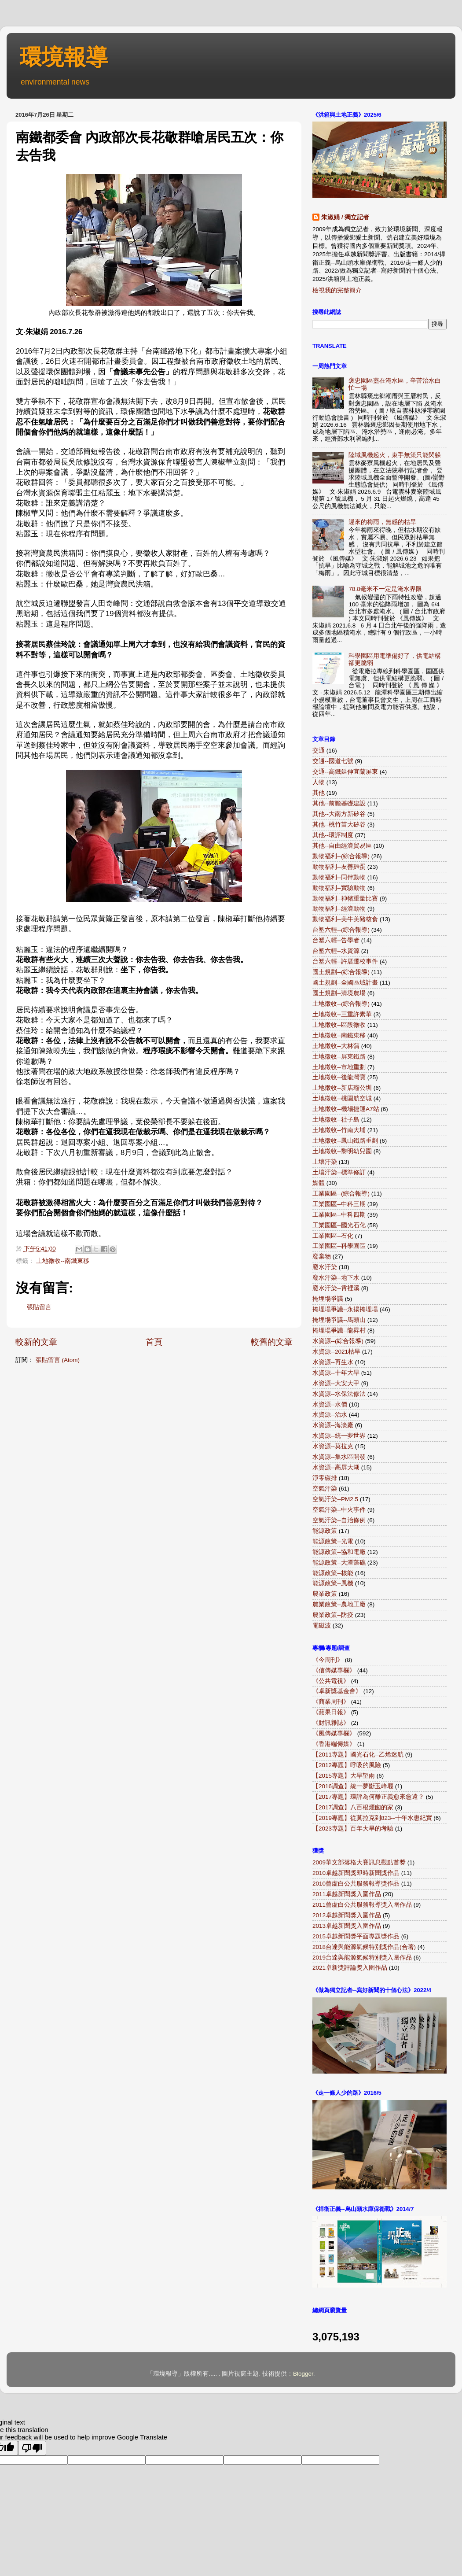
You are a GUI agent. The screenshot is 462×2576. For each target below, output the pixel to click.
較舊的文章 (272, 1342)
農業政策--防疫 (332, 1615)
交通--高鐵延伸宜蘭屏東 (345, 771)
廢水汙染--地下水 (335, 1277)
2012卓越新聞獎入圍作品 (346, 1915)
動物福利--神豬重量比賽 (345, 898)
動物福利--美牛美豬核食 (345, 919)
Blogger (303, 2373)
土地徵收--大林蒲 (335, 1046)
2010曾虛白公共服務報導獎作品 (356, 1883)
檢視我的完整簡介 (337, 290)
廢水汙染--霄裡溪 (335, 1288)
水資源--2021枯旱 (336, 1351)
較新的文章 (36, 1342)
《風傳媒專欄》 (334, 1733)
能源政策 (324, 1531)
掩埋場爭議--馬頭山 (339, 1320)
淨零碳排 (324, 1478)
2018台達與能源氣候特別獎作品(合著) (364, 1947)
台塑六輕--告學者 (335, 940)
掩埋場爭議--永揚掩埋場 (345, 1309)
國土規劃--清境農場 (339, 993)
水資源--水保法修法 (339, 1394)
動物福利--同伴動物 (339, 877)
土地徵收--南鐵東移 (62, 1261)
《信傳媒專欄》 (334, 1670)
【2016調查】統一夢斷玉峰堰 (352, 1786)
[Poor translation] (32, 2448)
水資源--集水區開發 (339, 1457)
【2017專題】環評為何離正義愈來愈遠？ (368, 1797)
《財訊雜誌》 (330, 1723)
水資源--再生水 (332, 1362)
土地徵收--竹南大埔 (339, 1130)
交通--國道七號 (332, 761)
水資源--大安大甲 (335, 1383)
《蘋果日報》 (330, 1712)
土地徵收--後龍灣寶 (339, 1077)
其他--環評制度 (332, 835)
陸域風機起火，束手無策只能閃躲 (394, 455)
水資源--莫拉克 (332, 1446)
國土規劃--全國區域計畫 (345, 982)
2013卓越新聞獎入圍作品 (346, 1926)
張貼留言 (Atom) (58, 1360)
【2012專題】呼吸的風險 (346, 1765)
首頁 (154, 1342)
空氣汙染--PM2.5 (335, 1499)
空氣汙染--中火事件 (339, 1509)
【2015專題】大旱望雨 (343, 1775)
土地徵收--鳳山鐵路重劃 (345, 1140)
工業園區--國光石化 (339, 1225)
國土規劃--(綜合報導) (341, 972)
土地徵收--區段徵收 (339, 1025)
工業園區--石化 (332, 1236)
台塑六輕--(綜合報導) (341, 929)
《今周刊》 (327, 1660)
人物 (318, 782)
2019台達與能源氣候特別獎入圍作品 (362, 1957)
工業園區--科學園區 (339, 1246)
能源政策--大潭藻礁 (339, 1562)
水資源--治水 (329, 1414)
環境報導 (64, 57)
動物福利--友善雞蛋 (339, 867)
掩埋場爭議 (327, 1298)
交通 (318, 750)
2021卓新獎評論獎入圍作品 (349, 1967)
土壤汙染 (324, 1162)
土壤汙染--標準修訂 (339, 1172)
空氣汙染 (324, 1488)
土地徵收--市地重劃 (339, 1067)
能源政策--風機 (332, 1583)
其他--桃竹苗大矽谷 (339, 824)
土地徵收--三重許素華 (342, 1014)
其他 (318, 793)
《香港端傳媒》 (334, 1744)
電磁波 (321, 1625)
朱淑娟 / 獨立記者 (345, 217)
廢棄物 (321, 1256)
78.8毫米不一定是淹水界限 (385, 589)
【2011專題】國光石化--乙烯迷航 (357, 1754)
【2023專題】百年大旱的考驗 (352, 1828)
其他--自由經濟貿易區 (342, 845)
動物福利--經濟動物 (339, 908)
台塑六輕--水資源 (335, 951)
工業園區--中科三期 (339, 1204)
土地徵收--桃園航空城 (342, 1098)
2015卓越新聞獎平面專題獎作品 (356, 1936)
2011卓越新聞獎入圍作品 (346, 1894)
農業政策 (324, 1594)
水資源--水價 (329, 1404)
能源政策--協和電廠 (339, 1552)
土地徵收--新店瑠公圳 (342, 1088)
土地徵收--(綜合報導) (341, 1003)
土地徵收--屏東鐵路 (339, 1056)
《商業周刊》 (330, 1701)
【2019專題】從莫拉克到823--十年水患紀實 (372, 1818)
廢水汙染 (324, 1267)
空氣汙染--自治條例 (339, 1520)
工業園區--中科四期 (339, 1214)
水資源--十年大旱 (335, 1372)
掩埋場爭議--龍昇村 (339, 1330)
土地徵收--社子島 (335, 1119)
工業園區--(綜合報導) (341, 1193)
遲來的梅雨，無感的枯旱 (382, 522)
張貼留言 (39, 1307)
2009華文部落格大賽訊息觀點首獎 (359, 1862)
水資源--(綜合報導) (337, 1341)
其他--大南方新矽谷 (339, 814)
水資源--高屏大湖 (335, 1467)
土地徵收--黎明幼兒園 (342, 1151)
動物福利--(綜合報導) (341, 856)
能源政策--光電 (332, 1541)
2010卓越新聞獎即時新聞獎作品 (356, 1873)
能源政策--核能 (332, 1573)
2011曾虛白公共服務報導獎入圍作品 (362, 1904)
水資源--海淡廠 (332, 1425)
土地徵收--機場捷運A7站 (345, 1109)
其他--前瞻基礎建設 (339, 803)
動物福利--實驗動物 (339, 888)
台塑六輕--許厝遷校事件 (345, 961)
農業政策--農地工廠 (339, 1604)
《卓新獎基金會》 (337, 1691)
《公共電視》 (330, 1681)
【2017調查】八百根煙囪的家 (352, 1807)
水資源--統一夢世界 (339, 1435)
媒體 (318, 1183)
